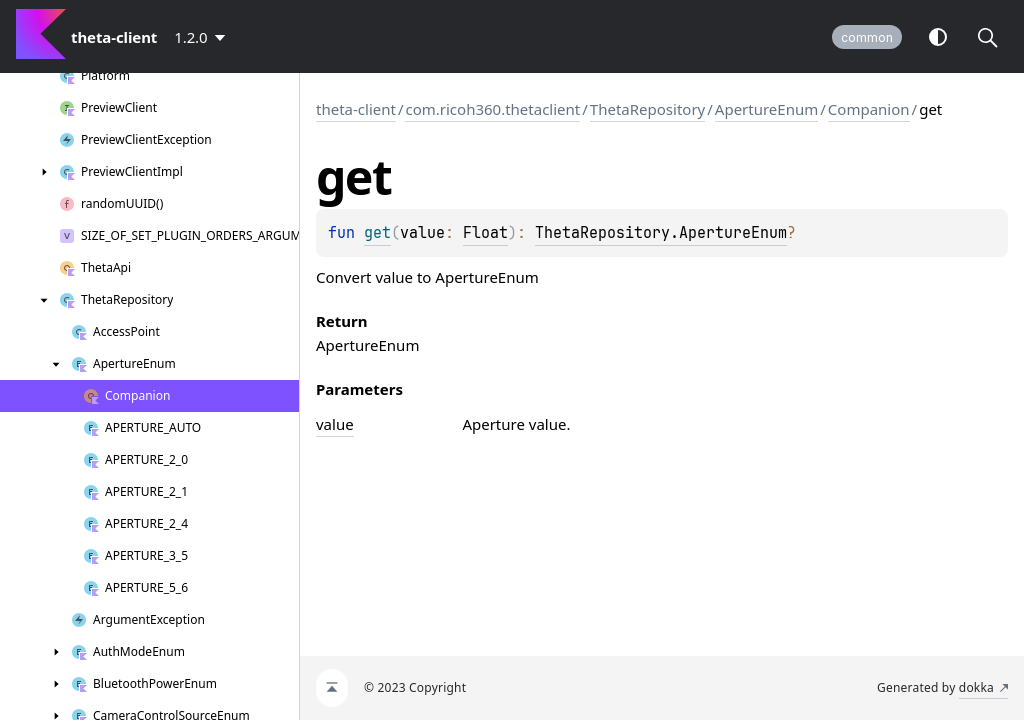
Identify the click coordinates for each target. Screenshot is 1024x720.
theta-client (356, 109)
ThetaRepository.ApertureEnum (661, 233)
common (867, 37)
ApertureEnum (766, 109)
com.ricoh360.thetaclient (492, 109)
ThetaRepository (647, 109)
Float (485, 233)
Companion (869, 109)
